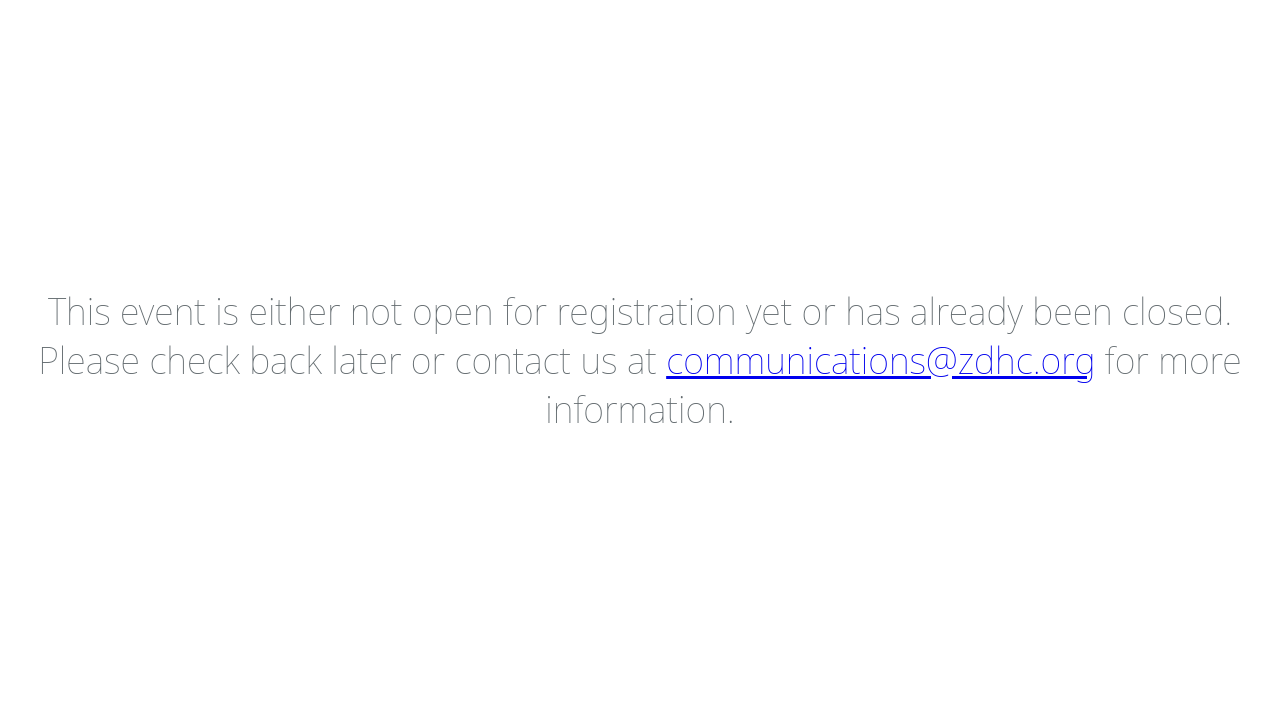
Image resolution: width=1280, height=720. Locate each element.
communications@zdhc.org (880, 360)
